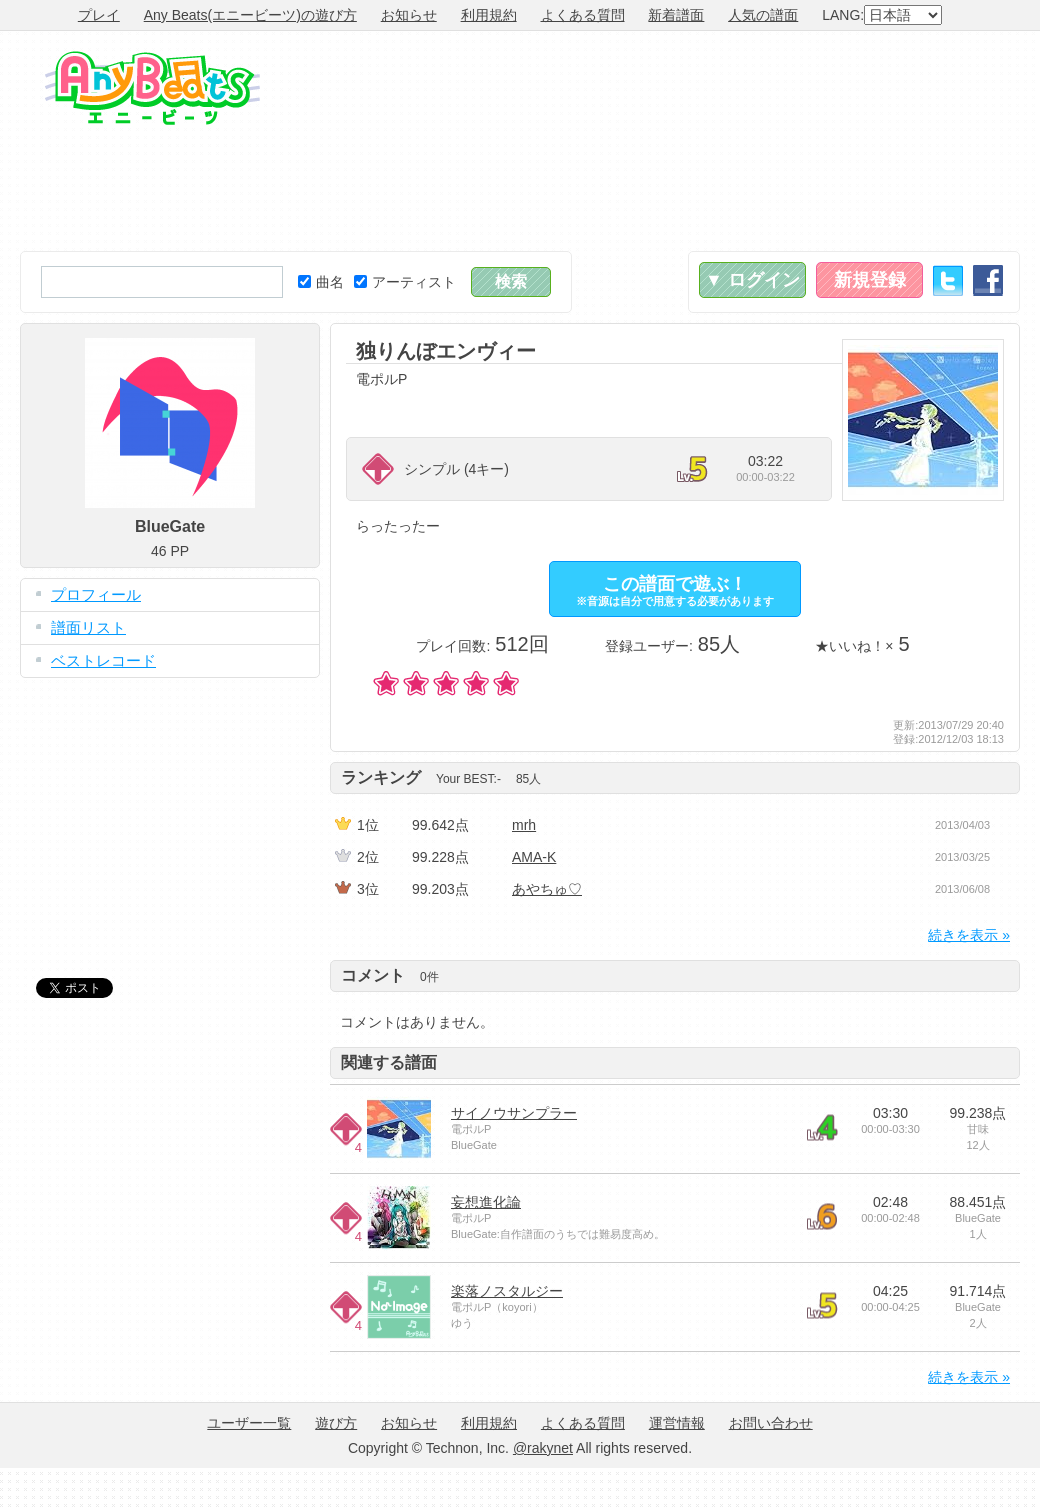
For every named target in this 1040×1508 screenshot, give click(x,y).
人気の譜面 (763, 15)
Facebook (988, 280)
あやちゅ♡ (547, 889)
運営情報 (677, 1423)
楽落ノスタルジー (507, 1291)
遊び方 (336, 1423)
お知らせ (409, 15)
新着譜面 (676, 15)
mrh (524, 825)
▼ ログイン (752, 280)
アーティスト (405, 282)
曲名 (321, 282)
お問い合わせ (771, 1423)
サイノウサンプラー (514, 1113)
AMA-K (534, 857)
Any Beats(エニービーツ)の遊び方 (250, 15)
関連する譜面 (389, 1062)
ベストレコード (103, 660)
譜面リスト (88, 627)
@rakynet (543, 1448)
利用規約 (489, 15)
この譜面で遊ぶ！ (675, 590)
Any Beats (152, 88)
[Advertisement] (917, 141)
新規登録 (870, 280)
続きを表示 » (969, 935)
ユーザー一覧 (249, 1423)
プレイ (99, 15)
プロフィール (96, 594)
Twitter (948, 280)
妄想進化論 (486, 1202)
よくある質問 (583, 15)
